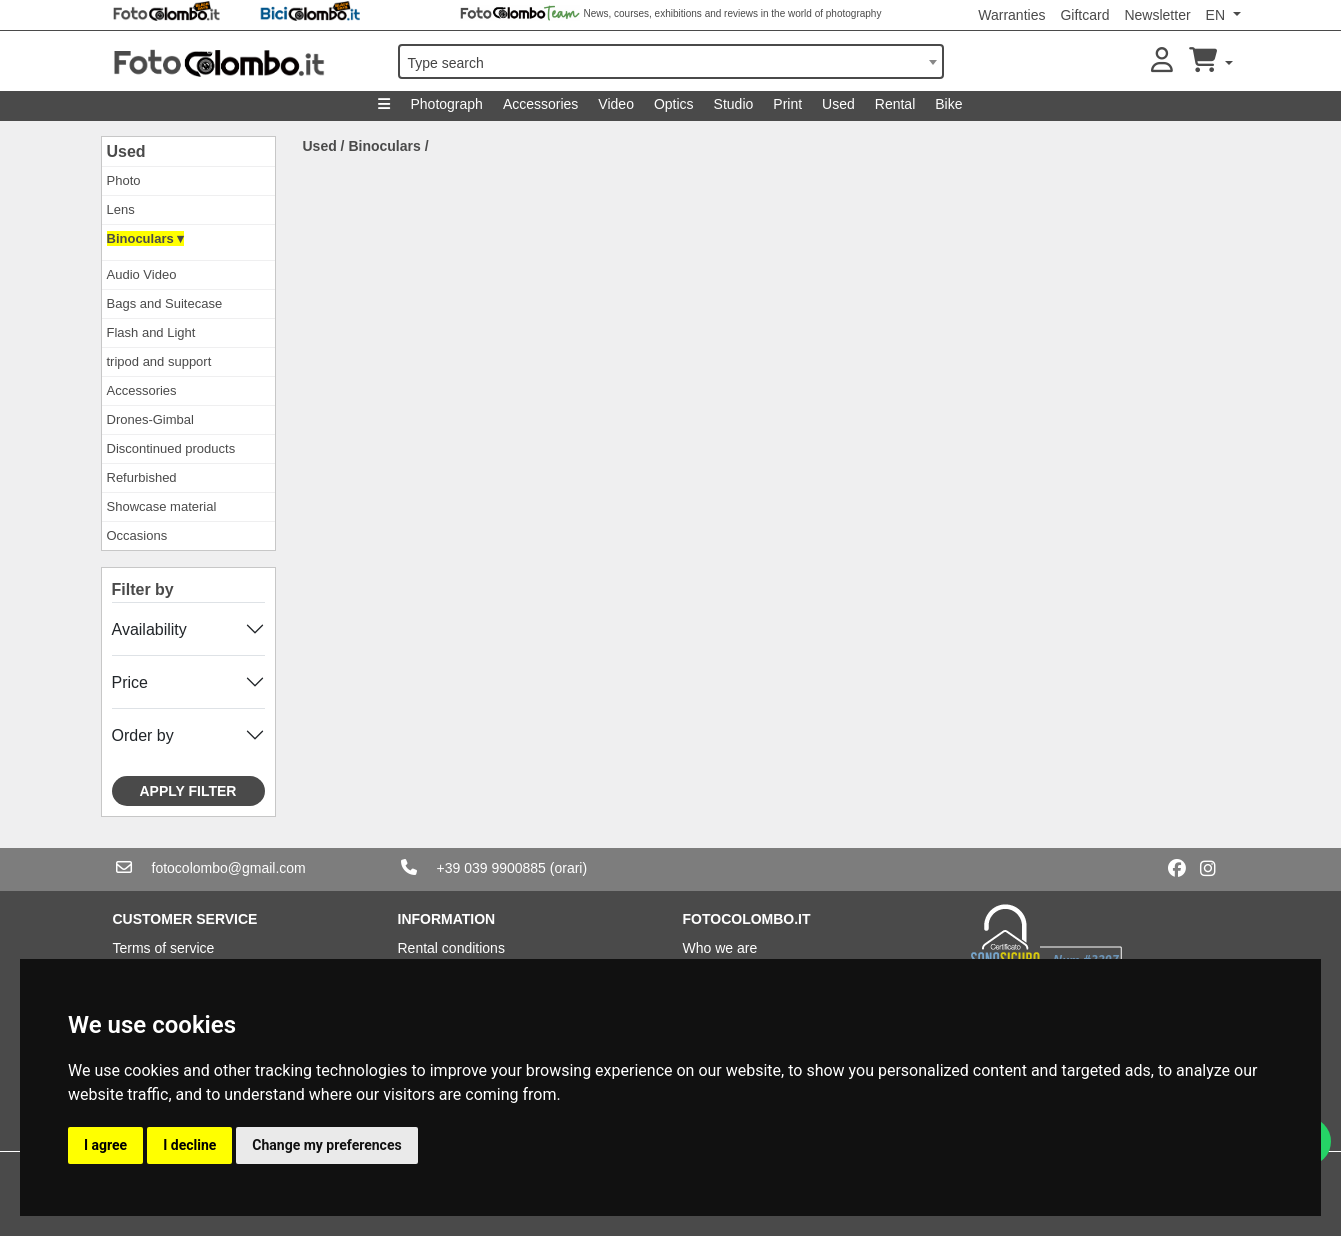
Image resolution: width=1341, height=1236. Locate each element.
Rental (895, 104)
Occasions (137, 535)
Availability (149, 629)
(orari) (568, 868)
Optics (674, 104)
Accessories (540, 104)
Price (130, 682)
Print (787, 104)
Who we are (720, 948)
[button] (1162, 61)
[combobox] (671, 61)
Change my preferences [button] (326, 1145)
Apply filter (188, 791)
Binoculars (384, 146)
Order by (143, 735)
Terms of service (164, 948)
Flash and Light (151, 332)
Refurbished (142, 477)
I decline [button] (189, 1145)
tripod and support (159, 361)
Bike (948, 104)
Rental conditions (451, 948)
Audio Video (142, 274)
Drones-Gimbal (150, 419)
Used (838, 104)
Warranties (1011, 15)
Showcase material (162, 506)
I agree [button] (105, 1145)
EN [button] (1217, 15)
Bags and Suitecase (165, 303)
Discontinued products (171, 448)
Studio (734, 104)
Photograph (446, 104)
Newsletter (1157, 15)
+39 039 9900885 (491, 868)
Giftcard (1084, 15)
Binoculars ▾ (146, 238)
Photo (124, 180)
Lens (121, 209)
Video (616, 104)
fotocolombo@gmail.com (229, 868)
